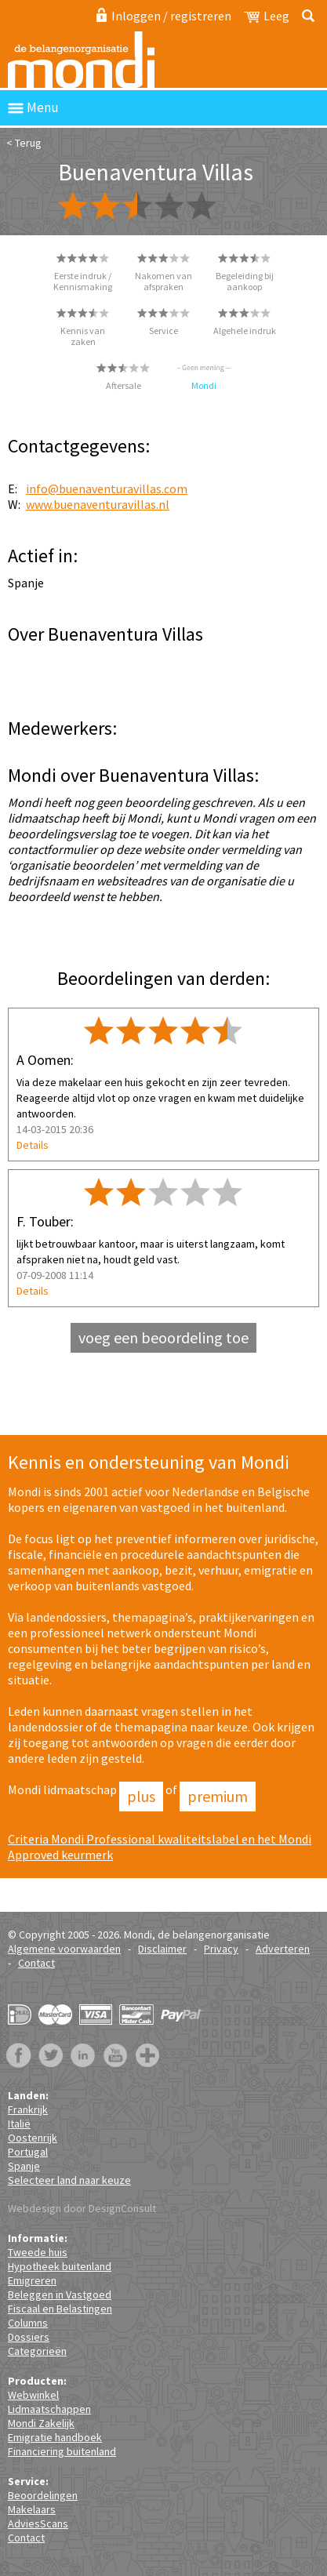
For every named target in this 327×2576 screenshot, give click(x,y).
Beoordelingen (43, 2495)
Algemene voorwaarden (64, 1949)
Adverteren (283, 1949)
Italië (19, 2123)
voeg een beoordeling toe (163, 1337)
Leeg (276, 16)
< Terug (24, 143)
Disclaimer (162, 1949)
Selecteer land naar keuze (69, 2180)
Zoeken (305, 16)
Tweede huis (37, 2252)
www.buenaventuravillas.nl (97, 504)
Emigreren (32, 2280)
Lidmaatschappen (49, 2409)
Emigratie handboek (55, 2437)
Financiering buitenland (62, 2451)
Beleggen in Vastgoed (59, 2294)
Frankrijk (28, 2109)
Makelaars (32, 2509)
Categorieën (37, 2351)
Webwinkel (33, 2395)
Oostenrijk (32, 2138)
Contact (36, 1963)
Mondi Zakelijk (41, 2423)
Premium (217, 1796)
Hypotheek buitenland (59, 2266)
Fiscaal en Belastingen (60, 2309)
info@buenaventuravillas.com (106, 488)
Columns (28, 2323)
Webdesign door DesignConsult (82, 2208)
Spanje (24, 2166)
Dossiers (28, 2337)
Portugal (28, 2152)
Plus (141, 1796)
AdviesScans (38, 2523)
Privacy (221, 1949)
